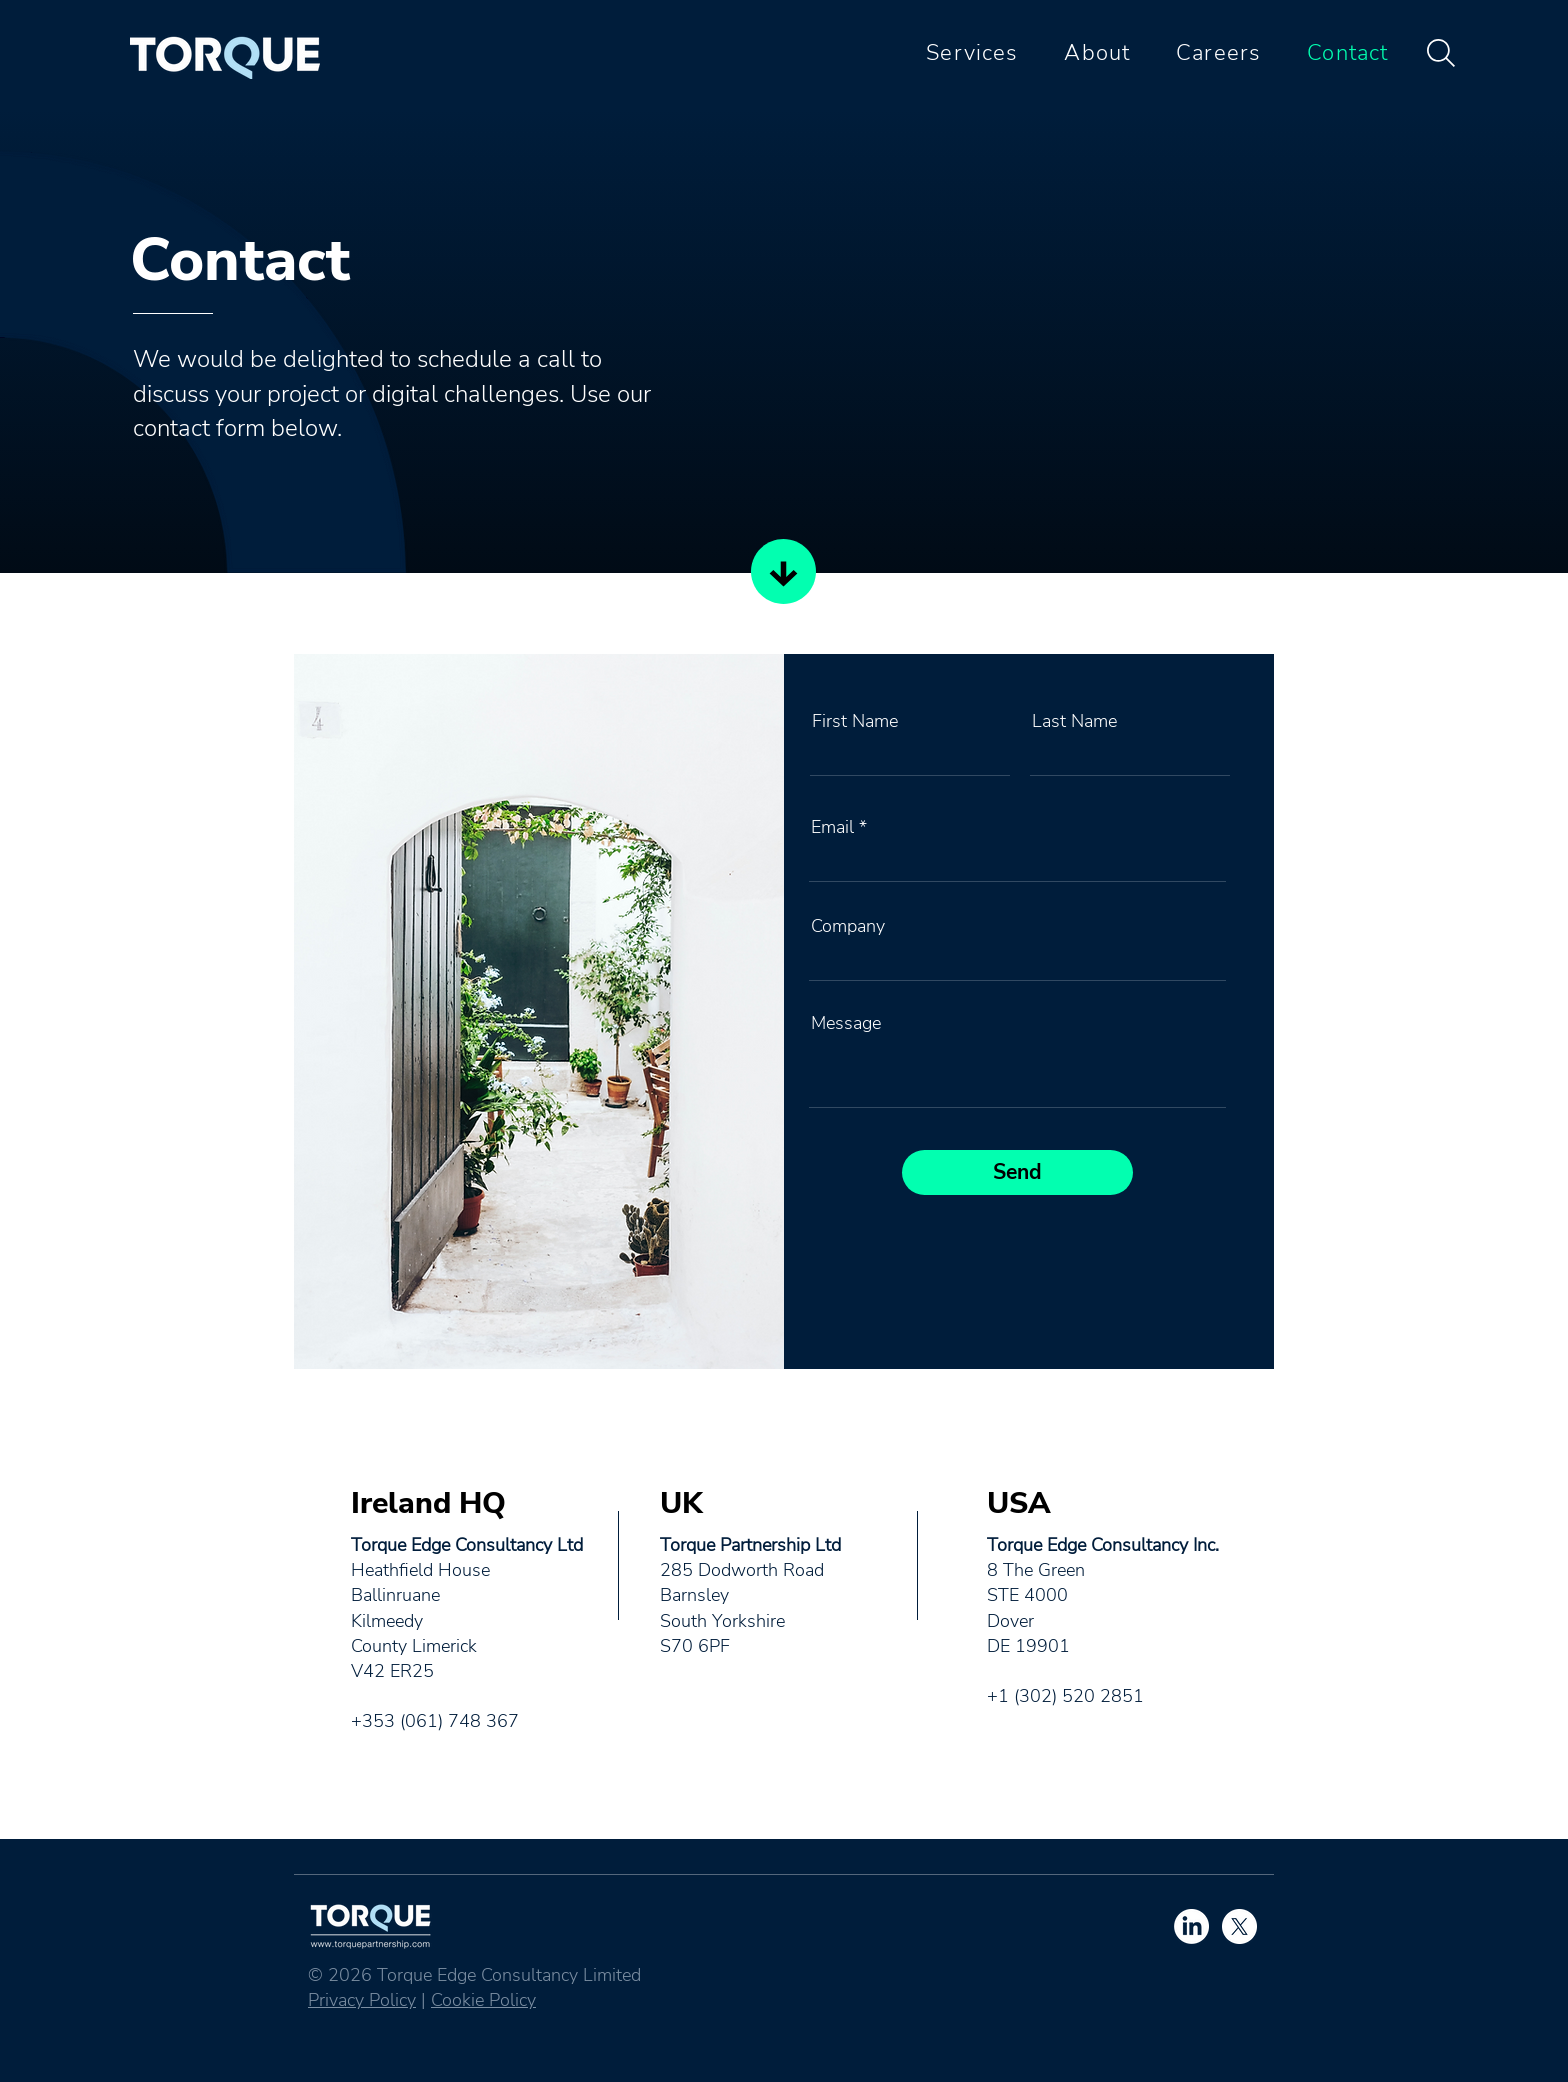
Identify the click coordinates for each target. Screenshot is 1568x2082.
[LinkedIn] (1191, 1926)
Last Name (1074, 721)
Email (832, 827)
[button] (963, 53)
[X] (1239, 1926)
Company (848, 926)
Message (846, 1023)
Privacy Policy (362, 2000)
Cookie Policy (483, 2000)
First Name (855, 721)
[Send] (1017, 1172)
